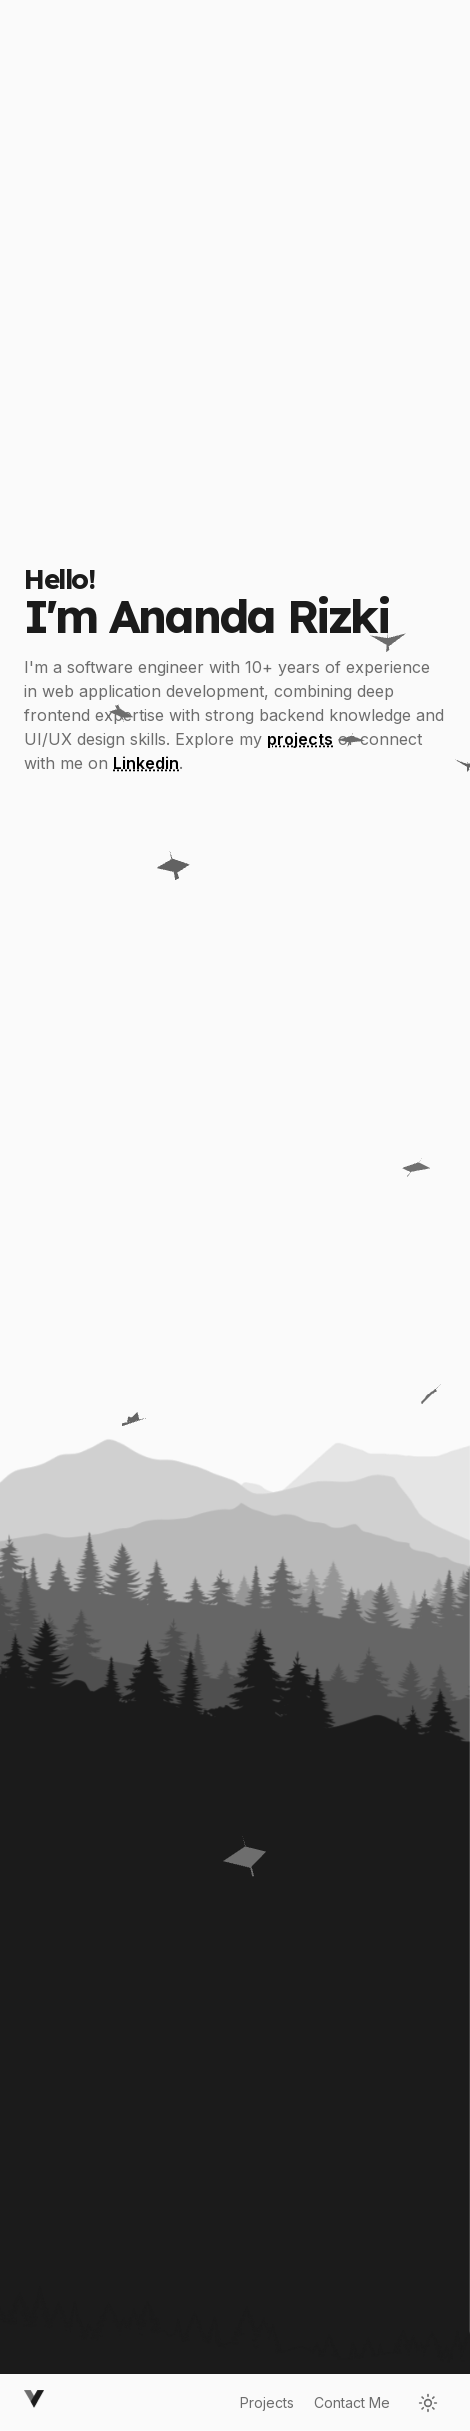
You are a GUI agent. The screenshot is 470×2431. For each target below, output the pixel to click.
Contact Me (352, 2402)
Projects (267, 2402)
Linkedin (146, 769)
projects (300, 745)
